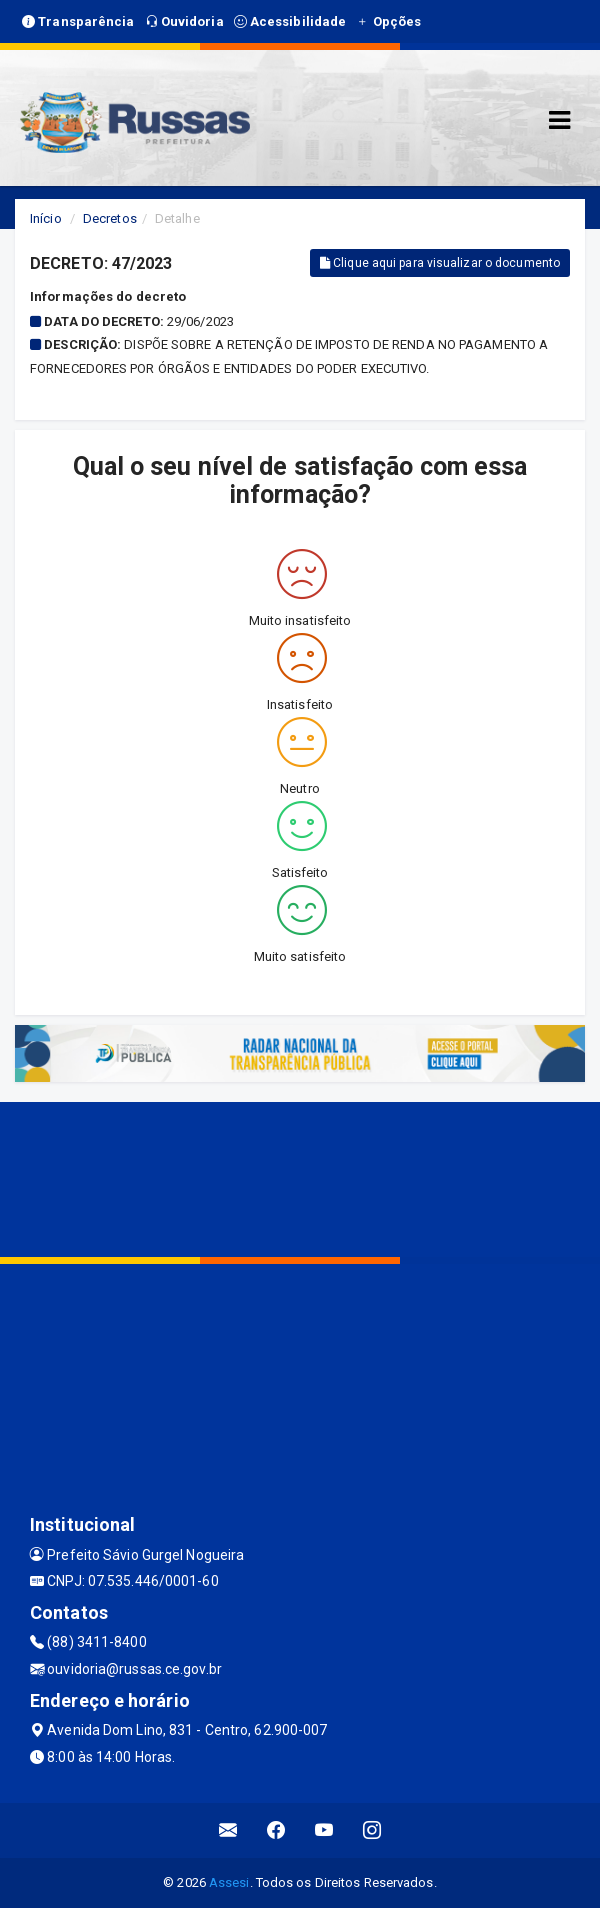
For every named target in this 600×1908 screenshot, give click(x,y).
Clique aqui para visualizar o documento (440, 263)
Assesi (229, 1882)
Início (46, 218)
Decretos (110, 218)
